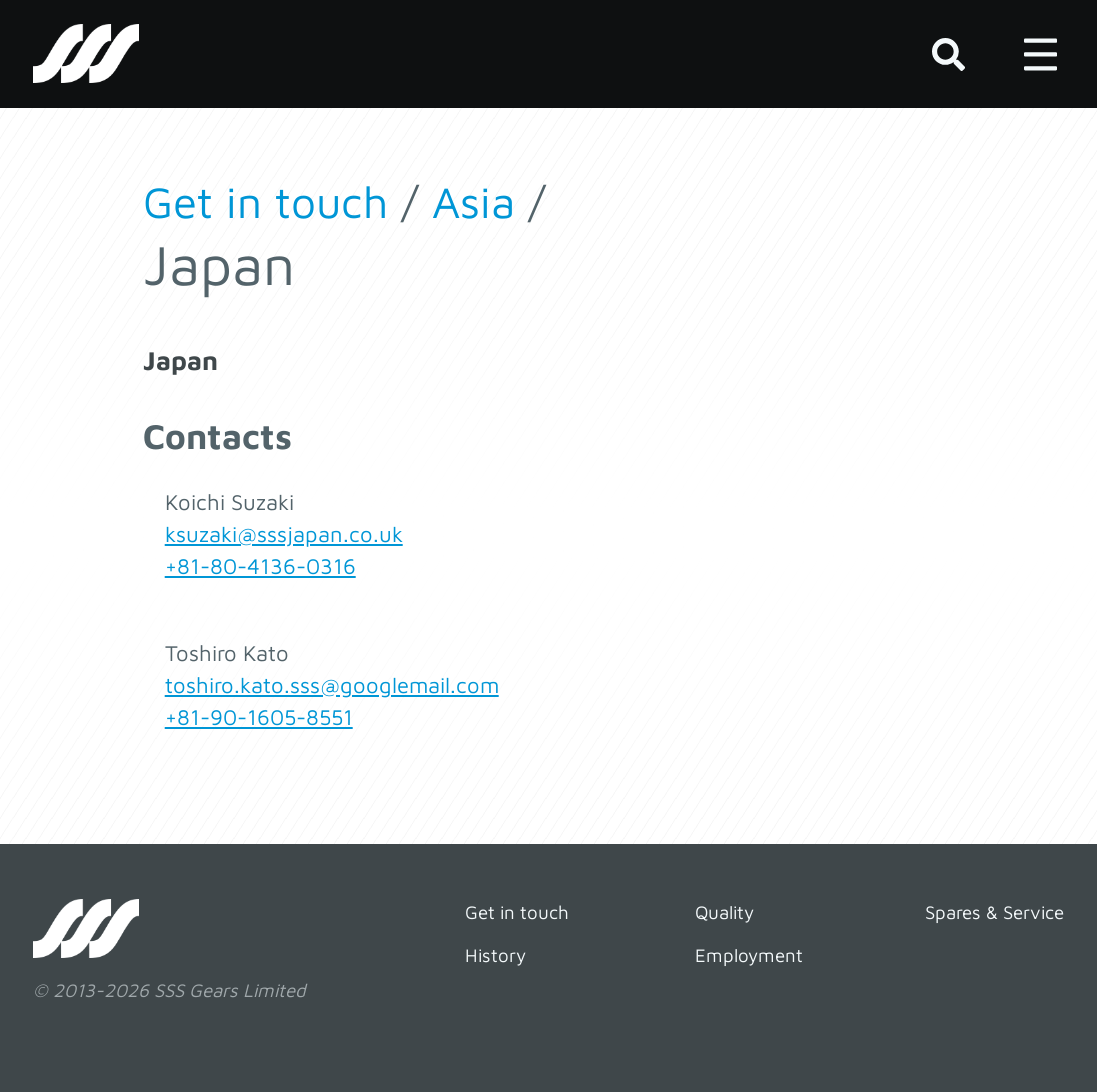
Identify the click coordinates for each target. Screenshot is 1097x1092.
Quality (724, 912)
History (495, 955)
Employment (749, 955)
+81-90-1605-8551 (259, 717)
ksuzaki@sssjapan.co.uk (284, 534)
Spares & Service (994, 912)
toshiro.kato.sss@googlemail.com (332, 685)
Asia (473, 201)
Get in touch (265, 201)
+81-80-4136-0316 (260, 566)
